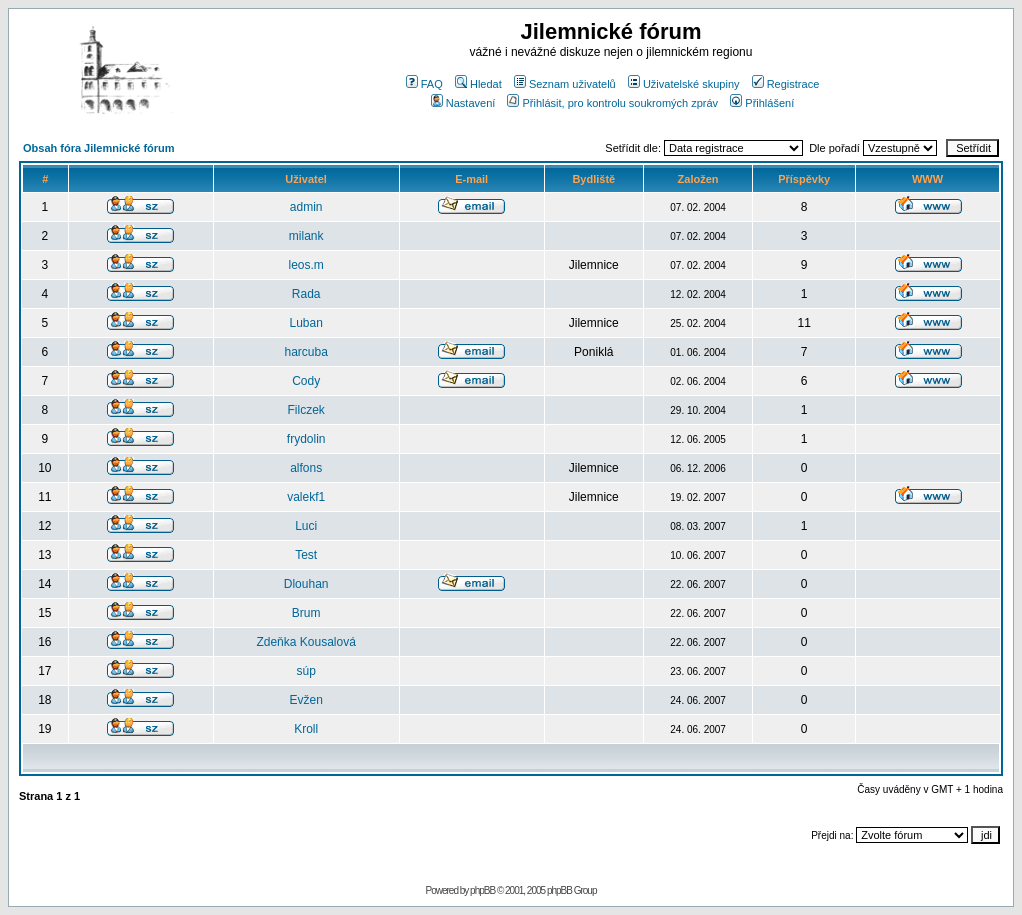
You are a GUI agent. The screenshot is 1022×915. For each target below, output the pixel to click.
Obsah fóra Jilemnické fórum (99, 148)
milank (306, 236)
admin (306, 207)
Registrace (786, 84)
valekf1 (306, 497)
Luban (305, 323)
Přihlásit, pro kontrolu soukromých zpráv (612, 103)
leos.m (305, 265)
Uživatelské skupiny (684, 84)
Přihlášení (762, 103)
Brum (306, 613)
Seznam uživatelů (565, 84)
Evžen (305, 700)
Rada (306, 294)
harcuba (305, 352)
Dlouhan (306, 584)
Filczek (305, 410)
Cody (306, 381)
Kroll (306, 729)
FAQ (424, 84)
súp (305, 671)
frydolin (306, 439)
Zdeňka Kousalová (305, 642)
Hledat (478, 84)
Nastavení (463, 103)
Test (306, 555)
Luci (306, 526)
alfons (306, 468)
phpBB (482, 890)
